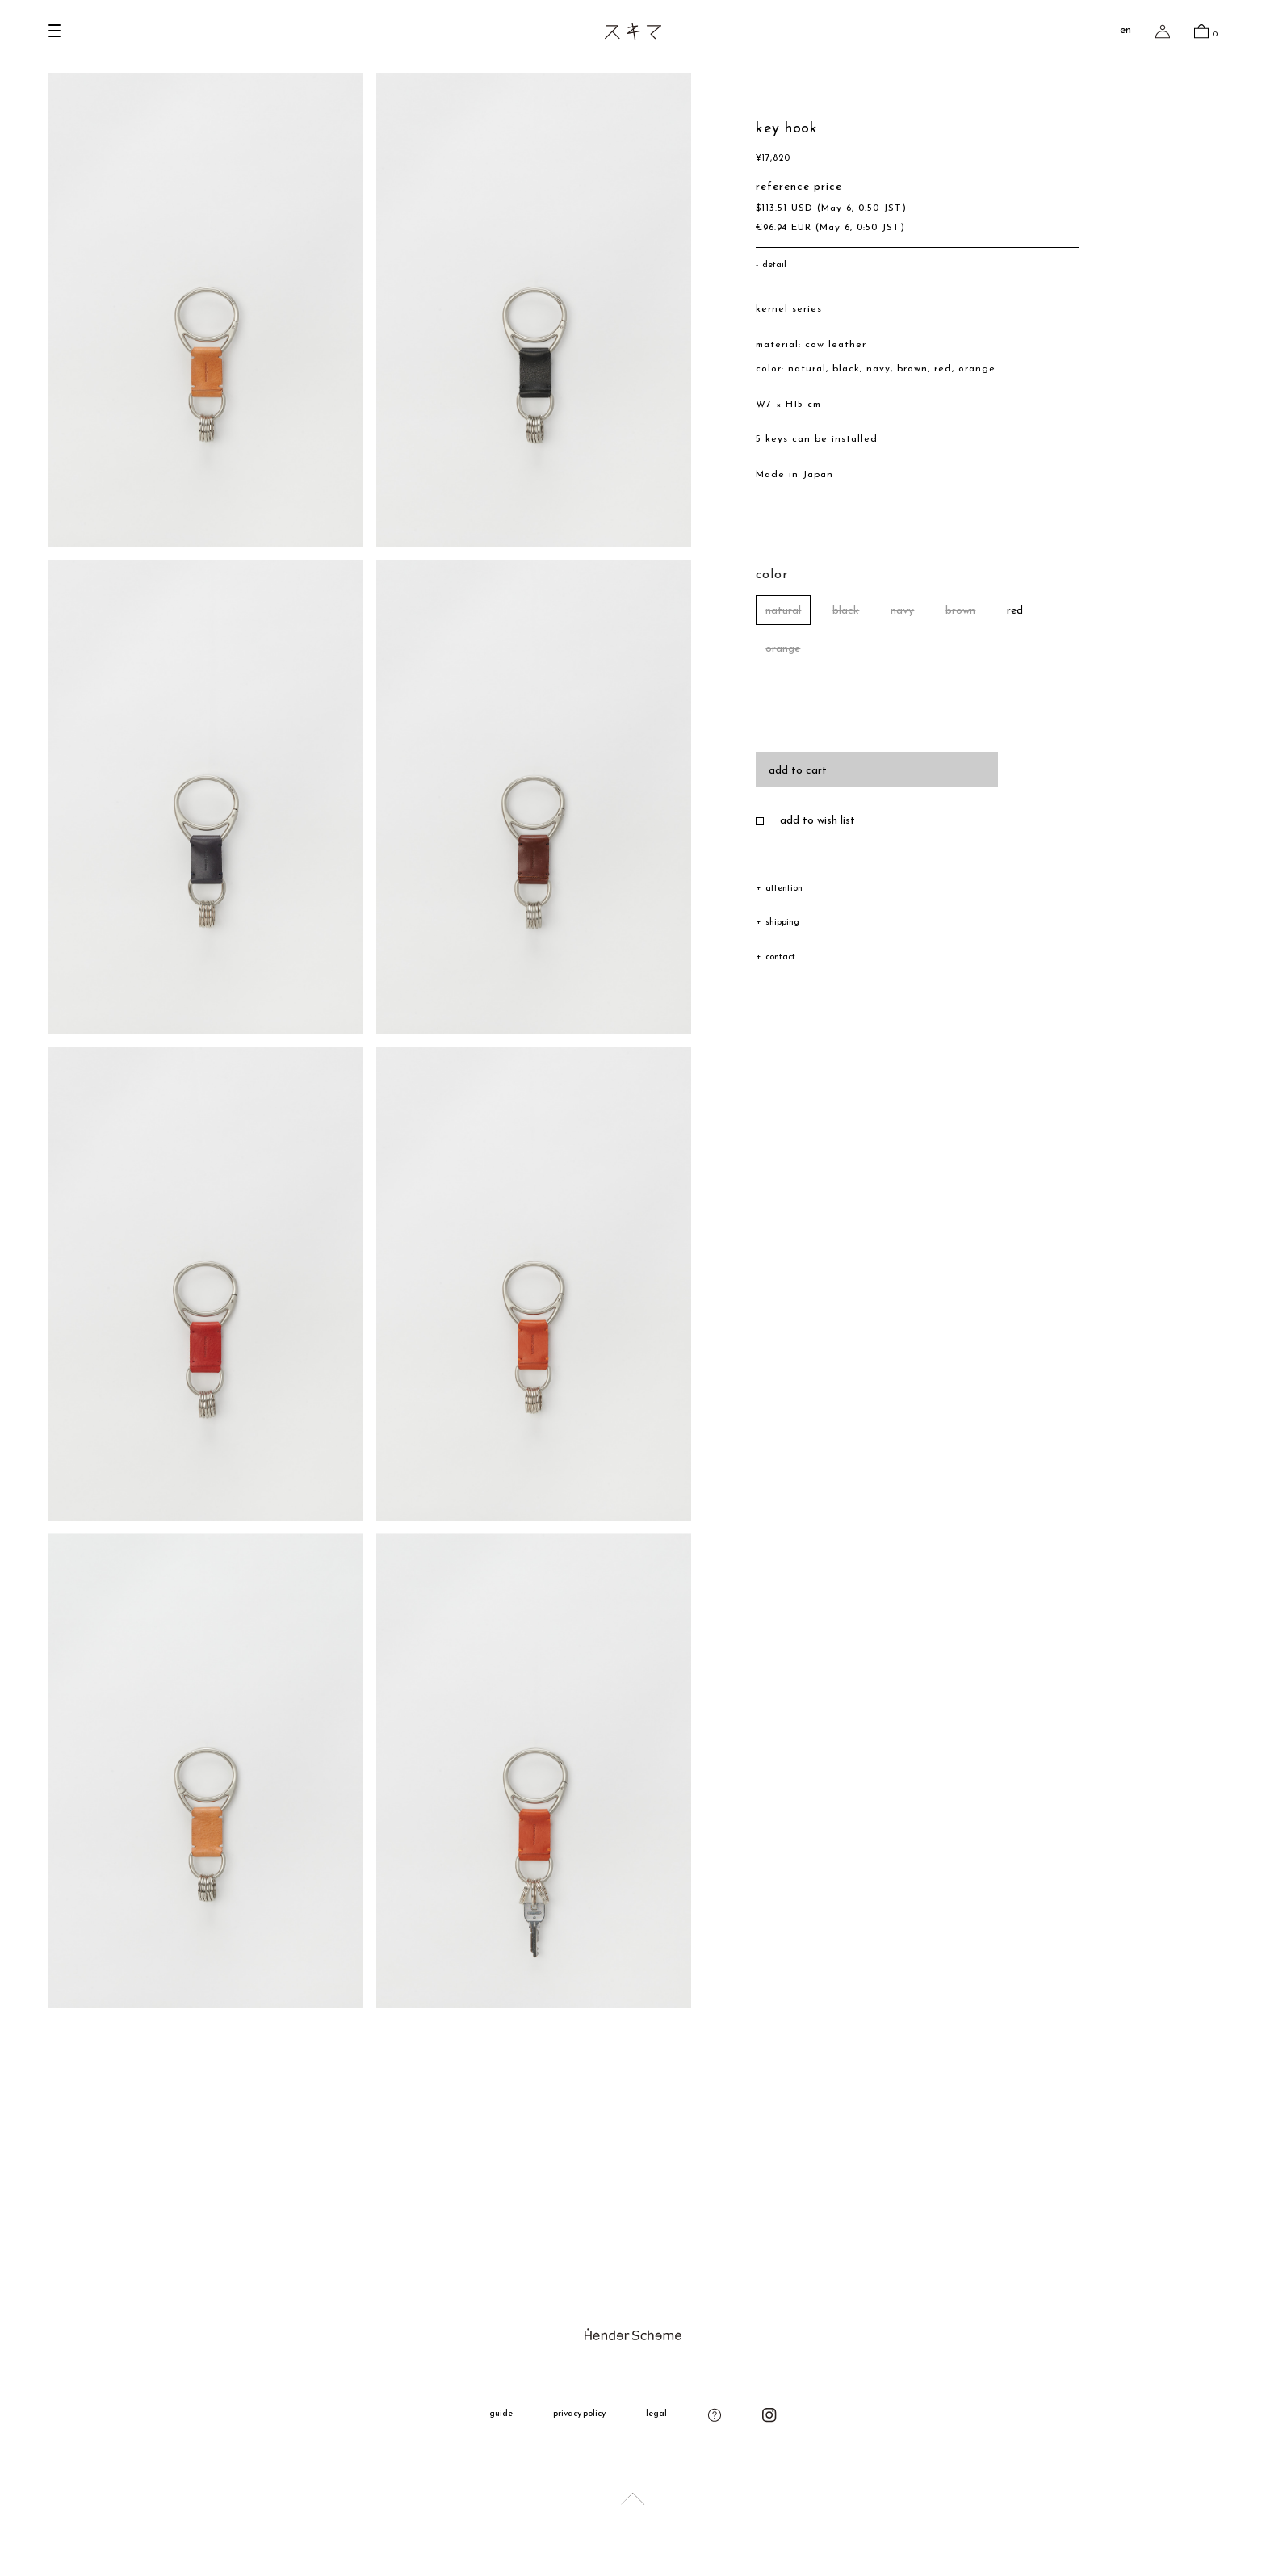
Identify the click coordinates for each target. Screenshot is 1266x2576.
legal (656, 2414)
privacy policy (579, 2414)
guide (501, 2414)
